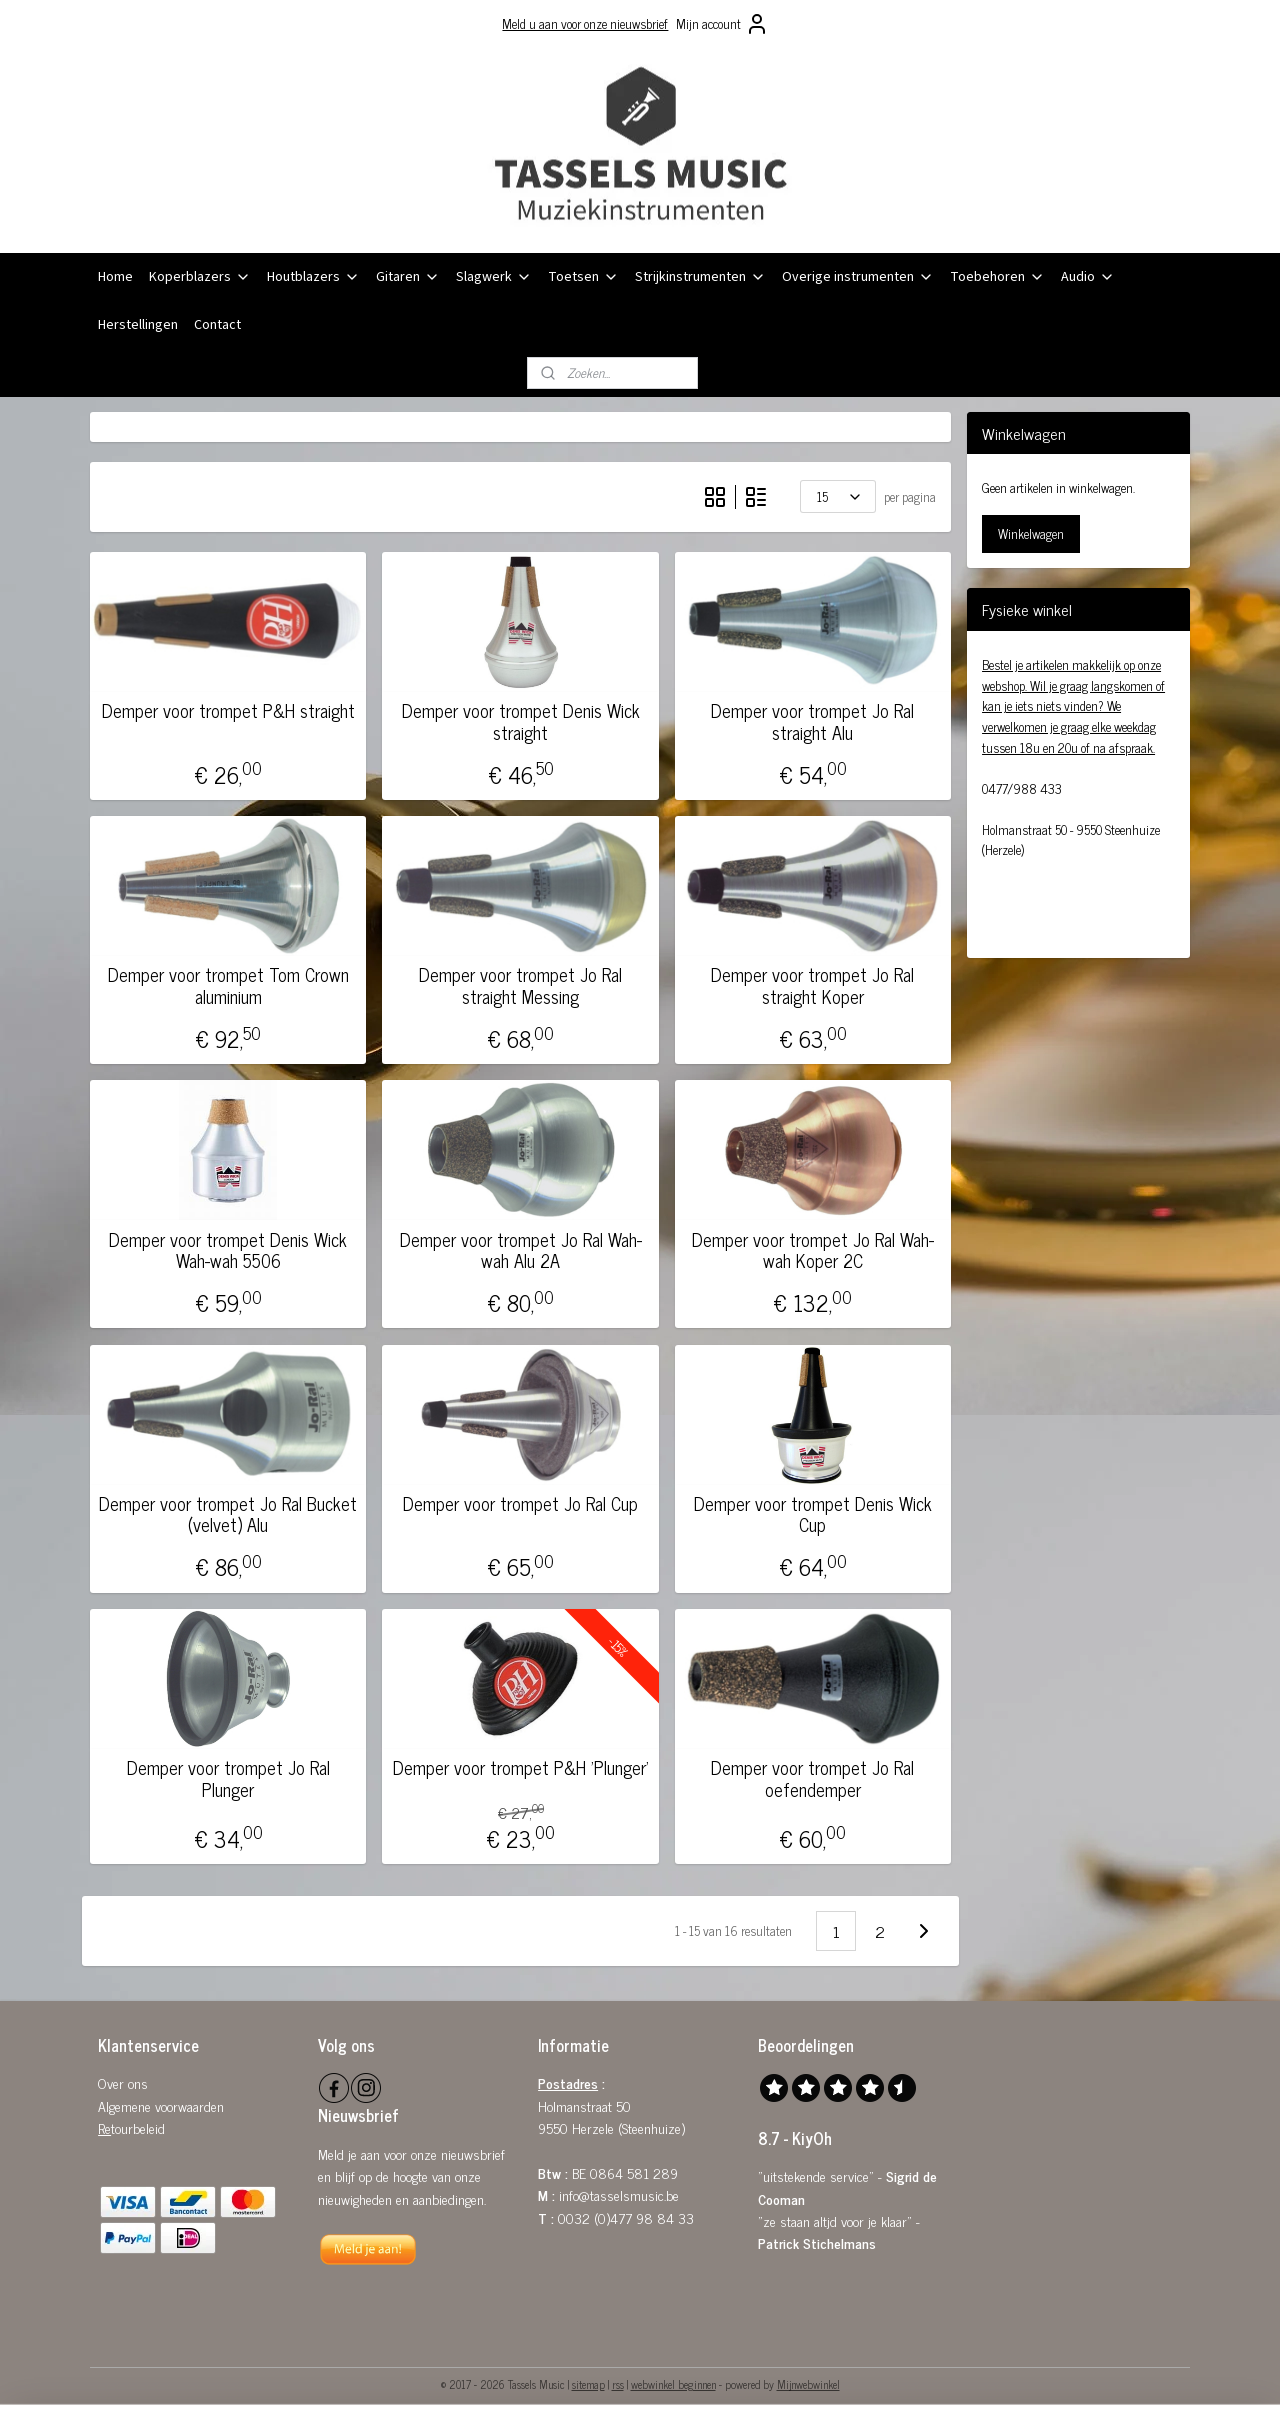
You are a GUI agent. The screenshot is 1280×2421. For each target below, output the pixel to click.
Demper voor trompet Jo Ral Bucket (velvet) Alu (228, 1514)
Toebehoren (997, 277)
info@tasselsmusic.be (619, 2194)
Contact (217, 325)
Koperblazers (200, 277)
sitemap (588, 2384)
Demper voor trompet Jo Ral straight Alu (812, 721)
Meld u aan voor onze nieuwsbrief (585, 23)
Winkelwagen (1031, 533)
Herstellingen (138, 325)
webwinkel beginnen (673, 2384)
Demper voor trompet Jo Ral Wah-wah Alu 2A (520, 1250)
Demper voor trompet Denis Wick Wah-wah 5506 (228, 1250)
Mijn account (722, 24)
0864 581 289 (634, 2172)
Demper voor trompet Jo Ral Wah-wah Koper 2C (813, 1250)
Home (115, 277)
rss (618, 2384)
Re (104, 2127)
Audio (1088, 277)
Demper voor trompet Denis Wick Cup (813, 1514)
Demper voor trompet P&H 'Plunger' (520, 1768)
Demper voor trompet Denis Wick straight (520, 721)
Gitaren (408, 277)
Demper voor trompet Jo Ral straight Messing (520, 985)
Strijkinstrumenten (700, 277)
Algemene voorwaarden (161, 2105)
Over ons (123, 2082)
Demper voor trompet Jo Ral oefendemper (812, 1778)
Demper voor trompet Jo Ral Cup (520, 1504)
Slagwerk (494, 277)
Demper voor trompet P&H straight (228, 711)
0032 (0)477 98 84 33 (626, 2217)
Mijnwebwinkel (808, 2384)
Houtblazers (313, 277)
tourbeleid (138, 2127)
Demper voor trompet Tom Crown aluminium (228, 985)
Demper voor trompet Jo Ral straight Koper (812, 985)
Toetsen (583, 277)
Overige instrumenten (858, 277)
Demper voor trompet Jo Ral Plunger (228, 1778)
